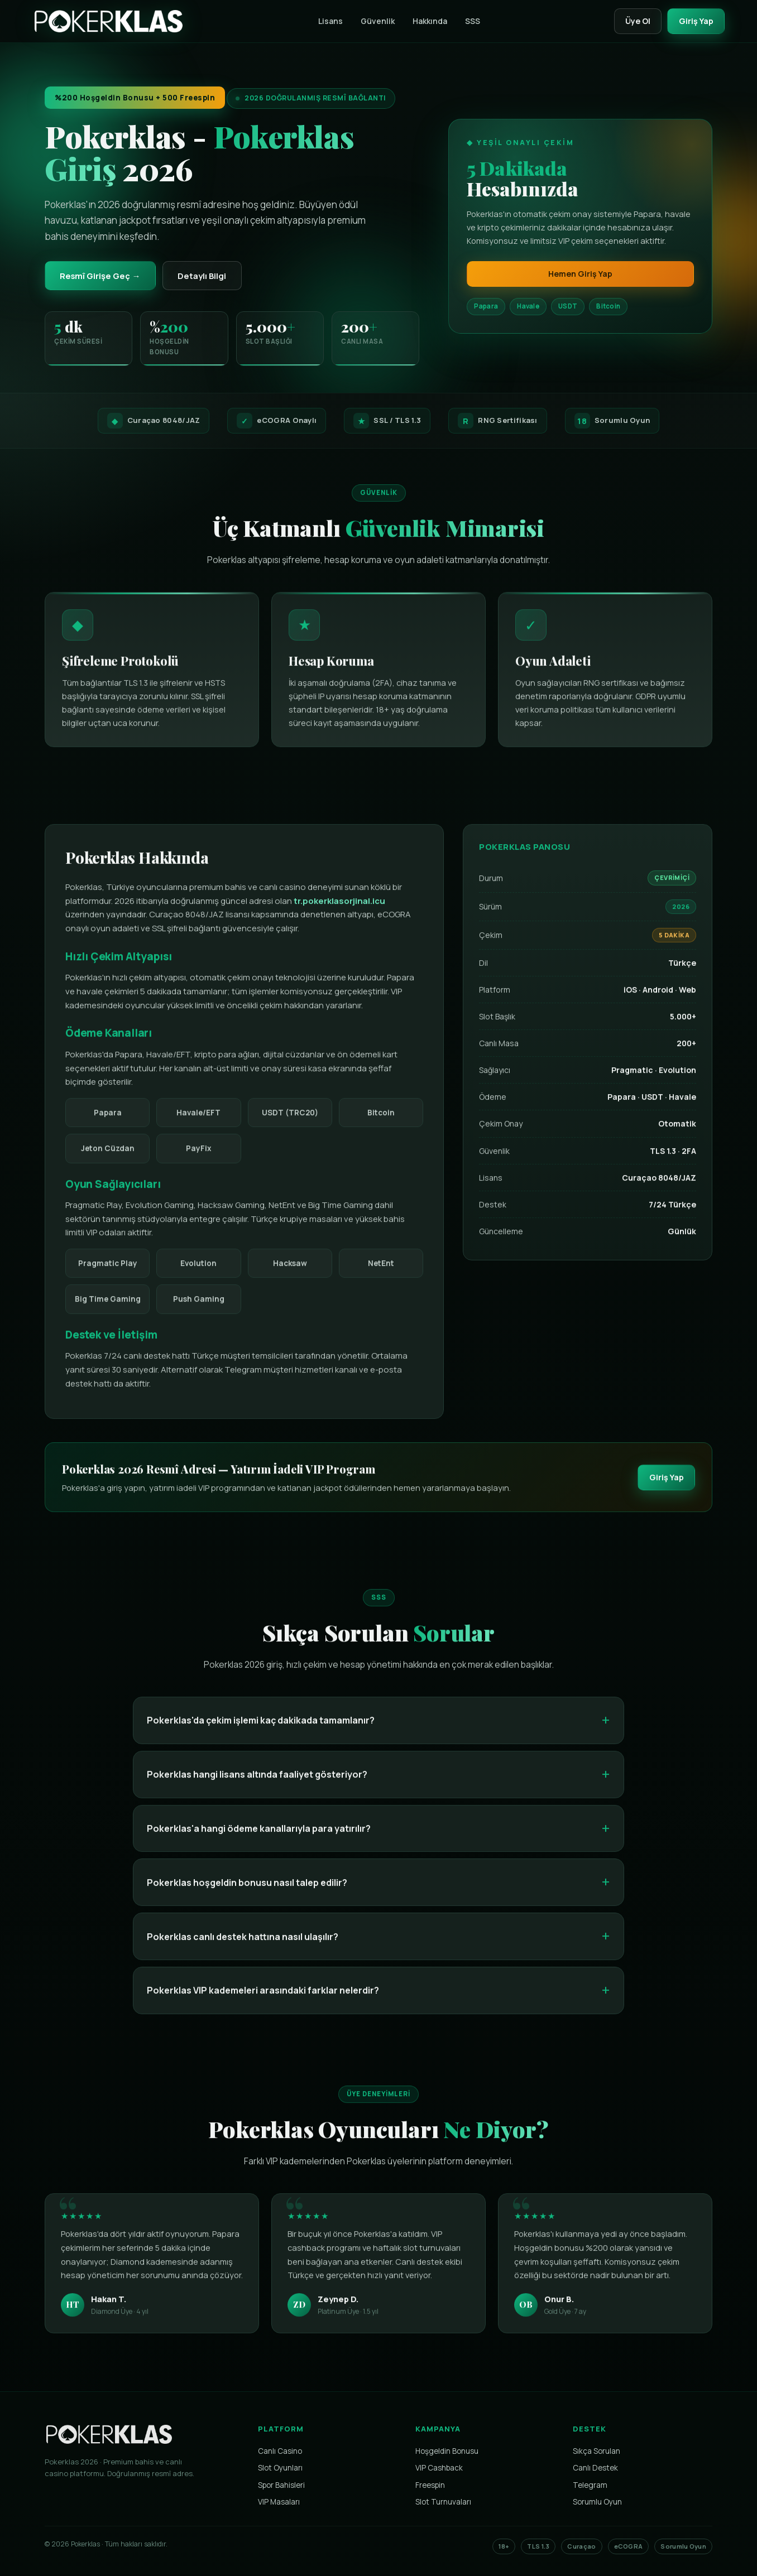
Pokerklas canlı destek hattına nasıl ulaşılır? (242, 1947)
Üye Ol (632, 21)
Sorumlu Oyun (597, 2503)
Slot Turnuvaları (443, 2503)
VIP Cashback (439, 2469)
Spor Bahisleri (281, 2487)
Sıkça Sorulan (596, 2453)
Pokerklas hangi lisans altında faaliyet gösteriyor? (257, 1785)
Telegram (590, 2487)
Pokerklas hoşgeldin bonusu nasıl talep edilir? (247, 1893)
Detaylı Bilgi (210, 276)
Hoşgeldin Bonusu (446, 2453)
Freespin (430, 2487)
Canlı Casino (280, 2453)
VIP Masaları (279, 2503)
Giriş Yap (694, 21)
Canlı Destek (595, 2469)
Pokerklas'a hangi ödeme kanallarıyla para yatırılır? (259, 1839)
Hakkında (426, 21)
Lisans (326, 21)
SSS (468, 21)
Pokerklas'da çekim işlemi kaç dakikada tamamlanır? (261, 1731)
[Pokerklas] (108, 21)
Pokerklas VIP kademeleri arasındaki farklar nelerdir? (263, 2001)
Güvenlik (374, 21)
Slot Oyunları (280, 2469)
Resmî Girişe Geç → (103, 276)
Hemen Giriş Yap (580, 274)
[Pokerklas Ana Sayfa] (109, 2450)
